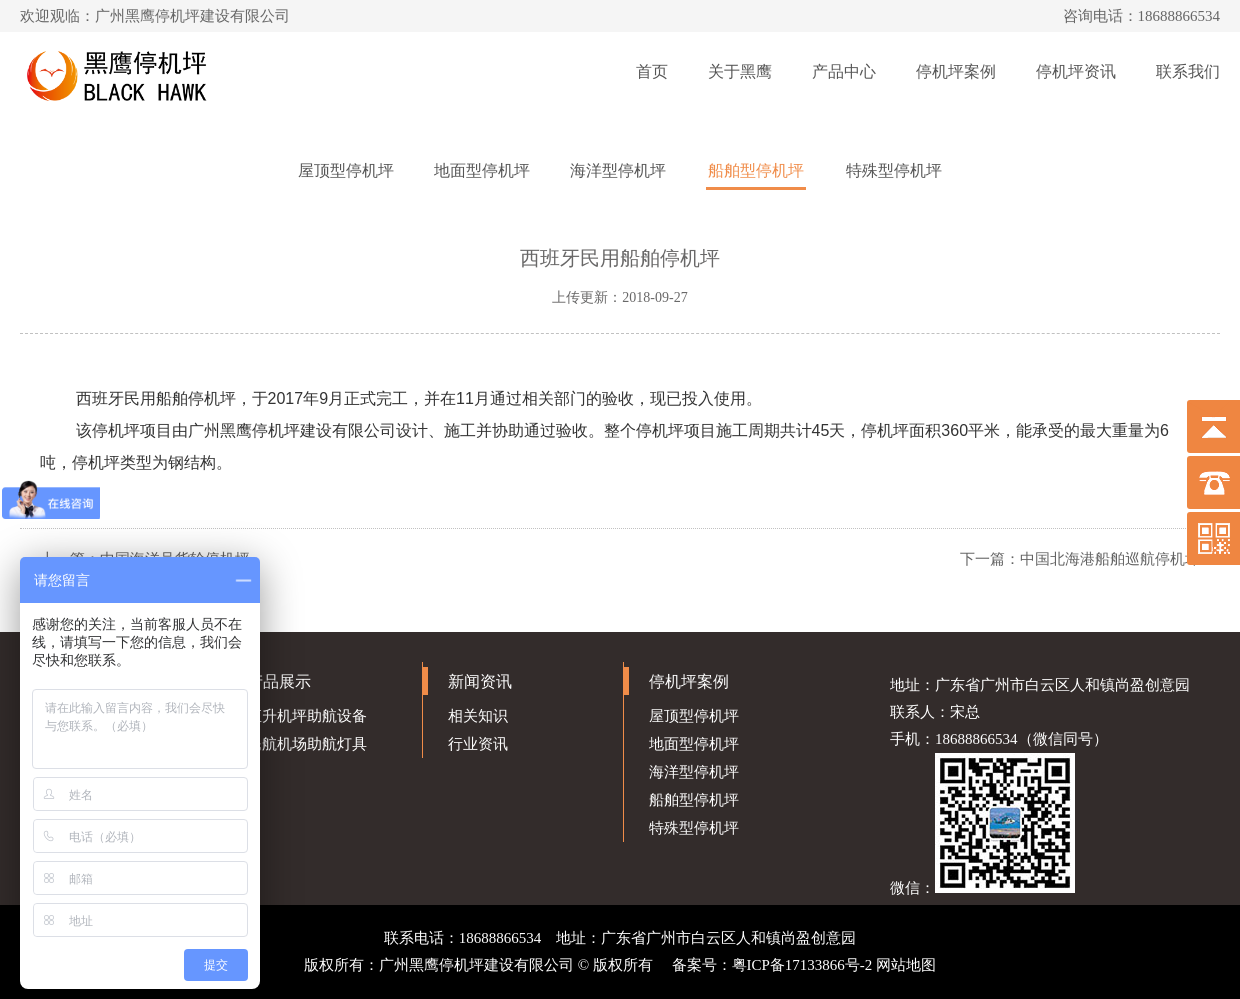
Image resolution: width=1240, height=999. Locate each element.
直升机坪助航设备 (307, 716)
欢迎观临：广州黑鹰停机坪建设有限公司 (155, 16)
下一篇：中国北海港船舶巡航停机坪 (1080, 559)
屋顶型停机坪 (346, 170)
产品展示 (279, 681)
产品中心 (844, 71)
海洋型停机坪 (618, 170)
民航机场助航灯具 (307, 744)
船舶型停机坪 (756, 170)
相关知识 (478, 716)
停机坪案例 (956, 71)
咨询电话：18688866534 (1142, 16)
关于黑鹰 (740, 71)
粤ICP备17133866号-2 (802, 965)
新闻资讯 (480, 681)
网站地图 (906, 965)
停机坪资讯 (1076, 71)
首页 (652, 71)
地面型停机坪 (482, 170)
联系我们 (1188, 71)
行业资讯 (478, 744)
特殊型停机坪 (894, 170)
